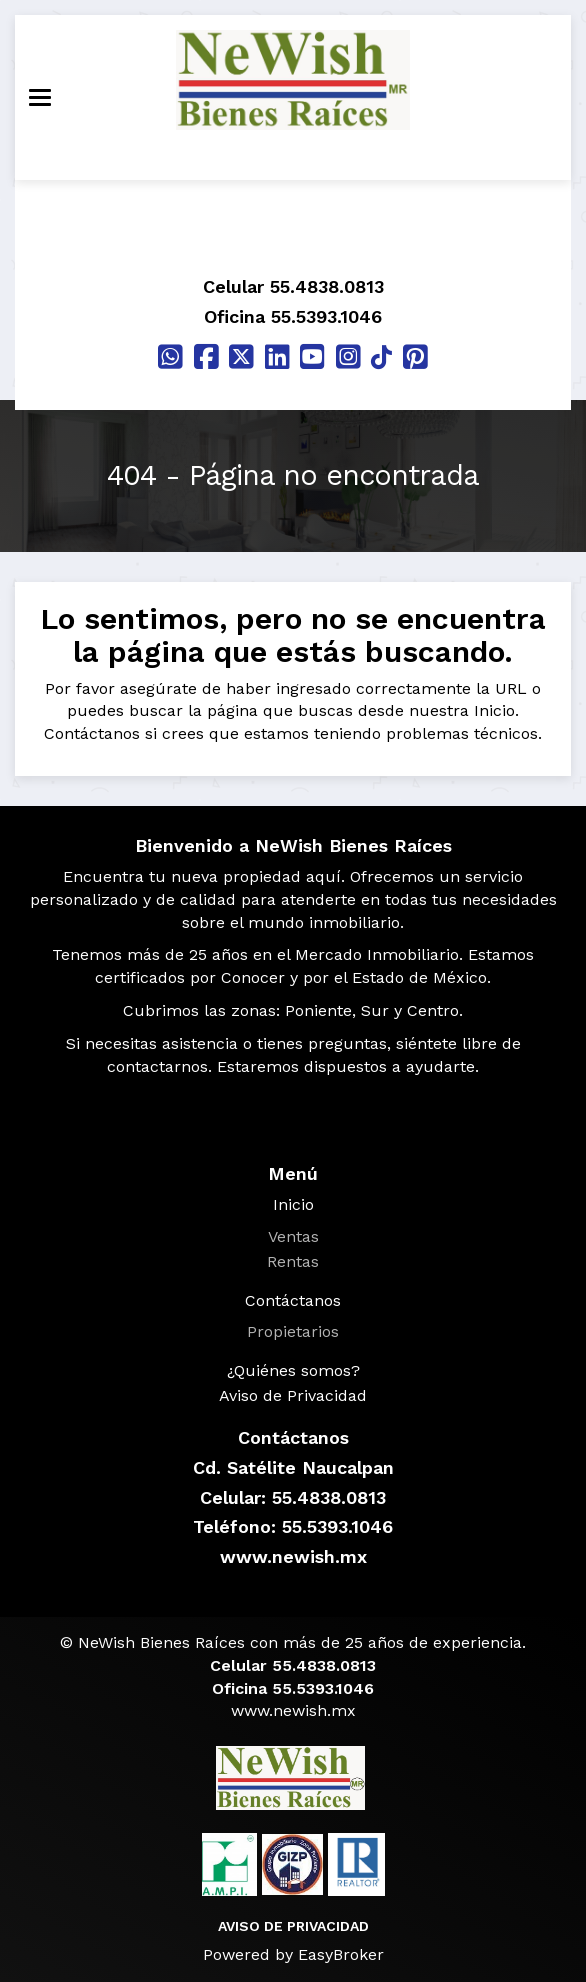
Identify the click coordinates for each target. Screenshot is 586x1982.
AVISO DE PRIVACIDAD (293, 1926)
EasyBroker (341, 1954)
